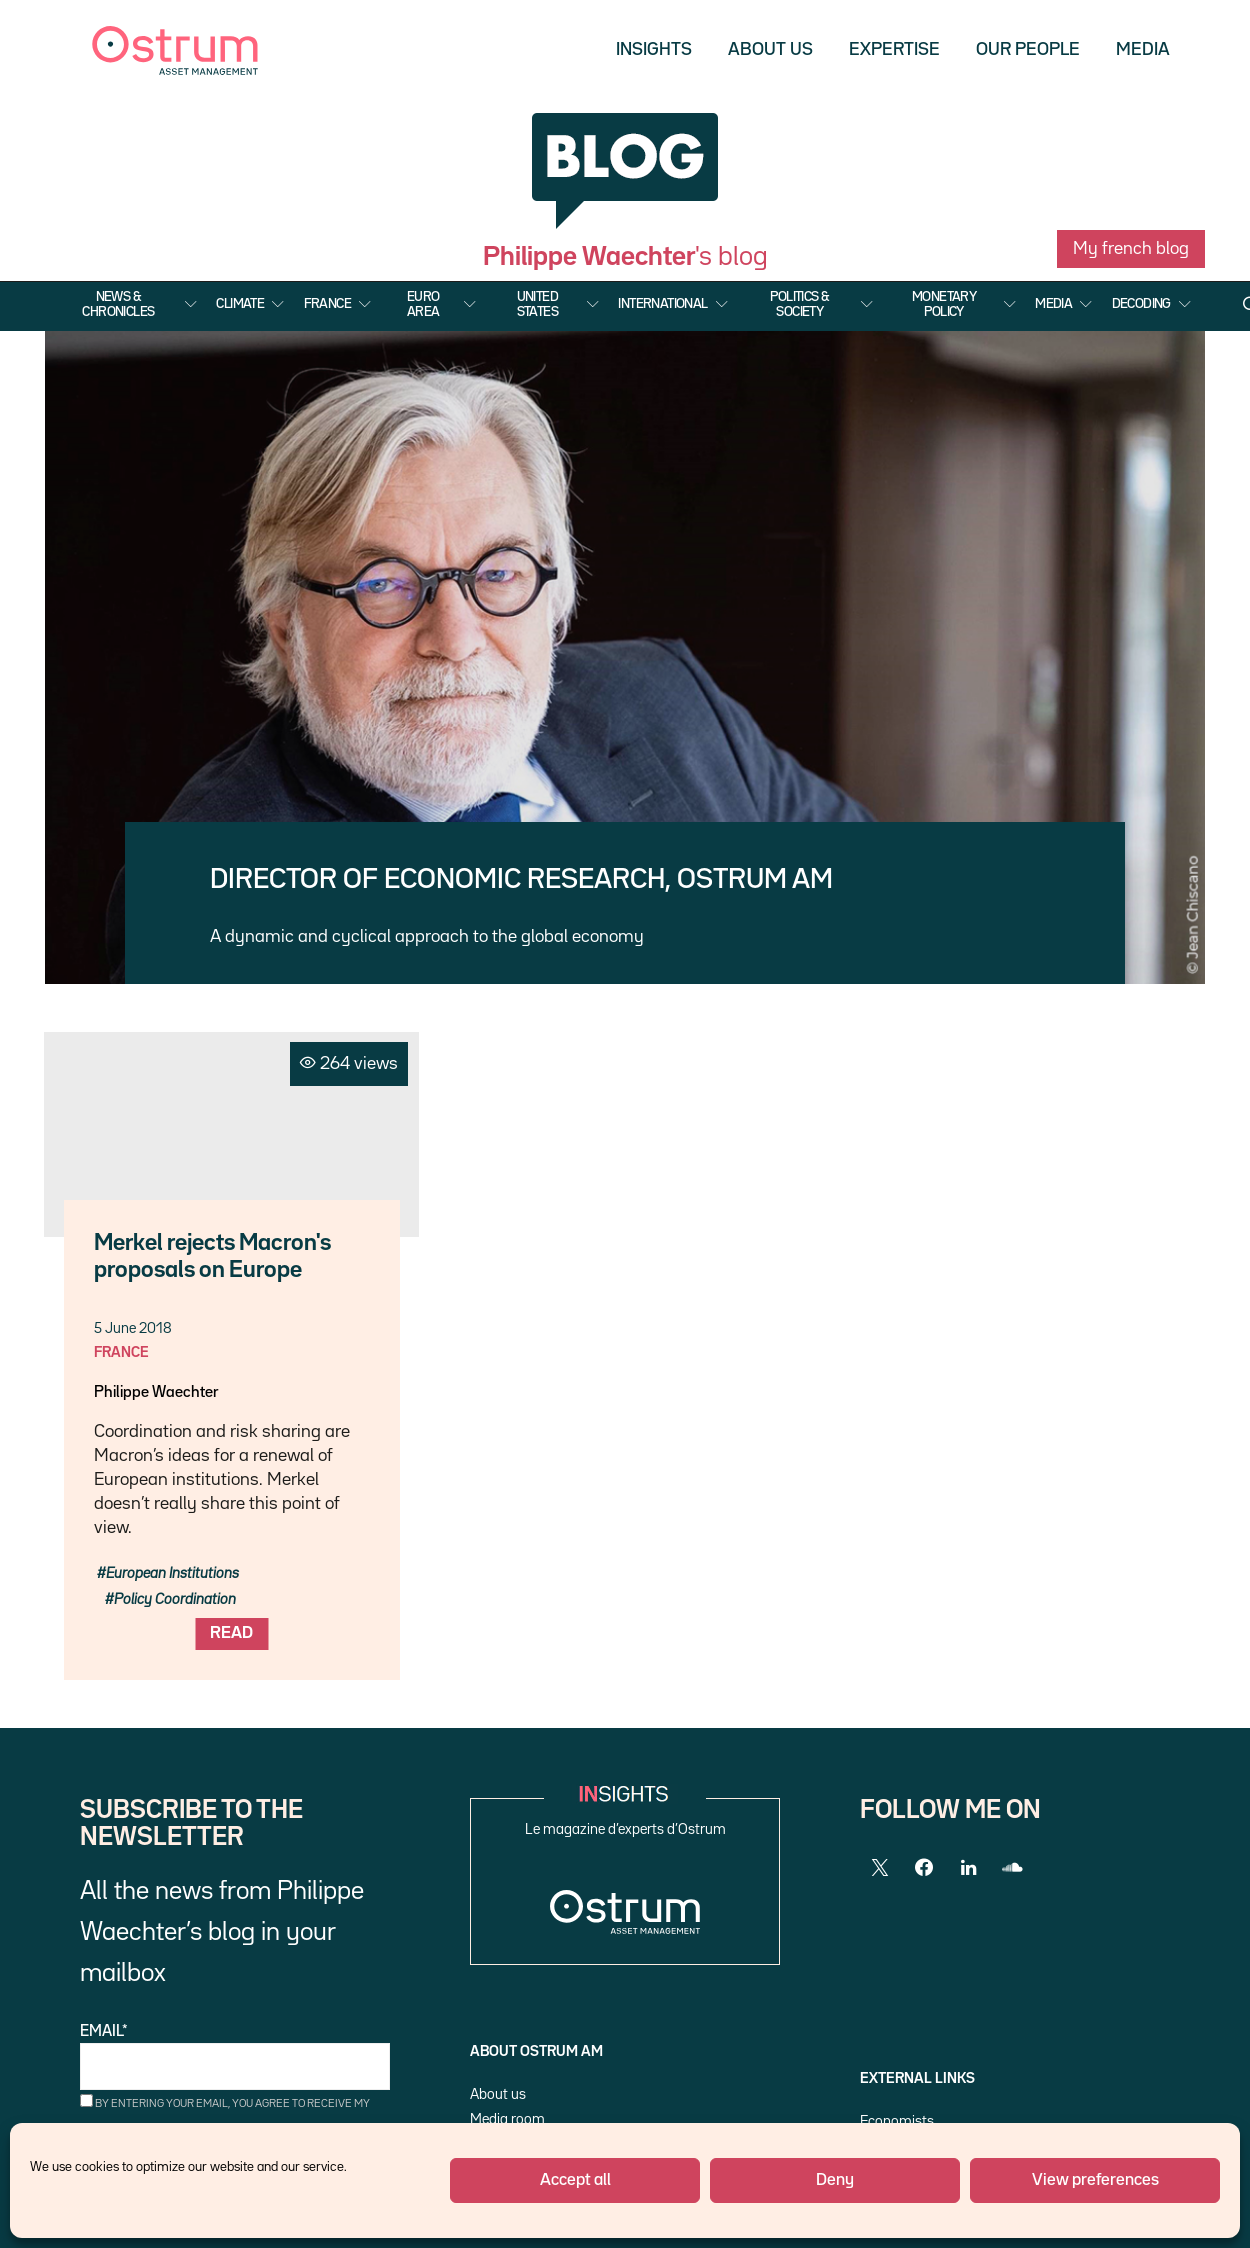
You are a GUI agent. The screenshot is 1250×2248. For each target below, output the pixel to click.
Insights (654, 50)
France (327, 304)
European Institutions (172, 1573)
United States (537, 304)
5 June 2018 (133, 1328)
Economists (897, 2121)
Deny (835, 2180)
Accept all (575, 2180)
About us (770, 50)
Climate (240, 304)
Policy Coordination (175, 1599)
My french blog (1131, 249)
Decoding (1141, 304)
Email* (235, 2057)
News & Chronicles (118, 304)
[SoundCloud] (1012, 1868)
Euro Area (423, 304)
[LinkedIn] (968, 1868)
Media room (507, 2119)
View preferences (1095, 2180)
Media (1143, 50)
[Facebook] (924, 1868)
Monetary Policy (944, 304)
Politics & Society (799, 304)
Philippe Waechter (156, 1393)
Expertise (894, 50)
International (662, 304)
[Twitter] (880, 1868)
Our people (1028, 50)
